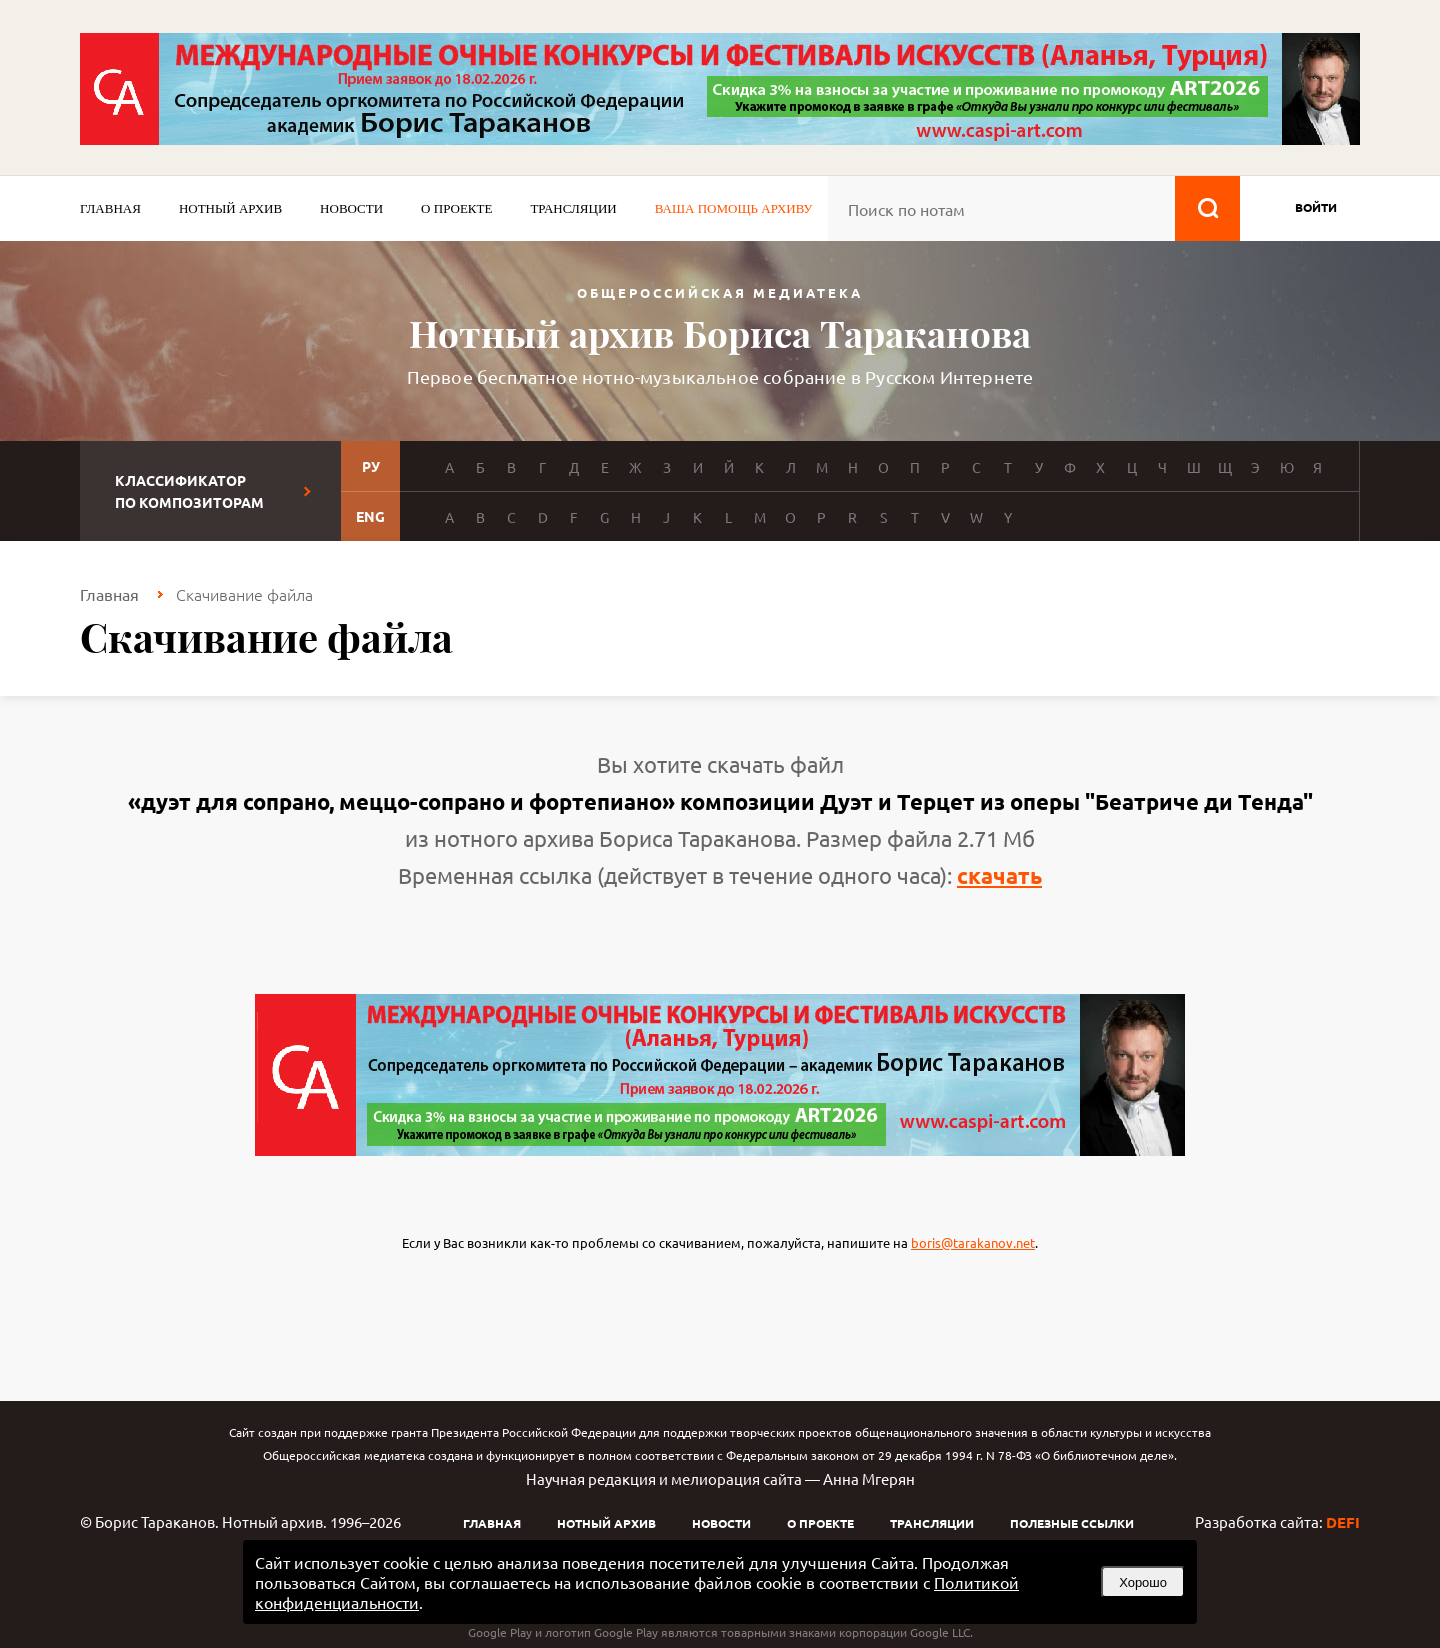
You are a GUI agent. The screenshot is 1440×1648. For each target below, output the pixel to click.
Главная (110, 208)
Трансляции (573, 208)
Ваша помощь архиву (734, 208)
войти (1316, 207)
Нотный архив (230, 208)
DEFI (1343, 1522)
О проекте (456, 208)
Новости (351, 208)
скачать (999, 875)
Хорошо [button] (1143, 1582)
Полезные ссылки (1072, 1523)
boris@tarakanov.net (973, 1242)
